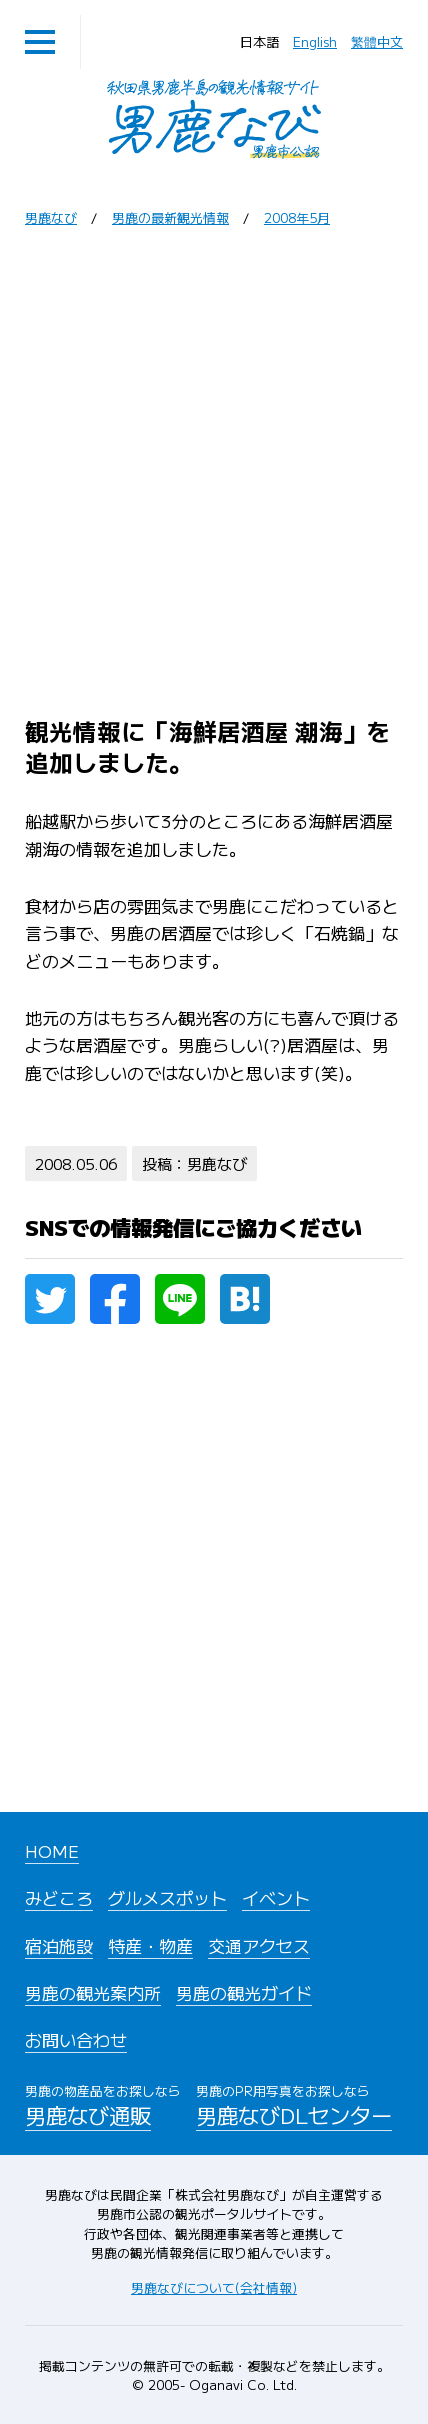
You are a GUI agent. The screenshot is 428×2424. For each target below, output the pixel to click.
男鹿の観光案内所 (93, 1992)
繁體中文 (377, 41)
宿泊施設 (59, 1945)
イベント (276, 1897)
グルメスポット (167, 1897)
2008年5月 (297, 217)
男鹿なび (51, 217)
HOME (52, 1850)
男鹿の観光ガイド (244, 1992)
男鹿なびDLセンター (294, 2104)
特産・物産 (150, 1945)
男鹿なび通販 (103, 2104)
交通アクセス (259, 1945)
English (315, 41)
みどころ (59, 1897)
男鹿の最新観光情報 (170, 217)
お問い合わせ (76, 2039)
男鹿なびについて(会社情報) (214, 2287)
